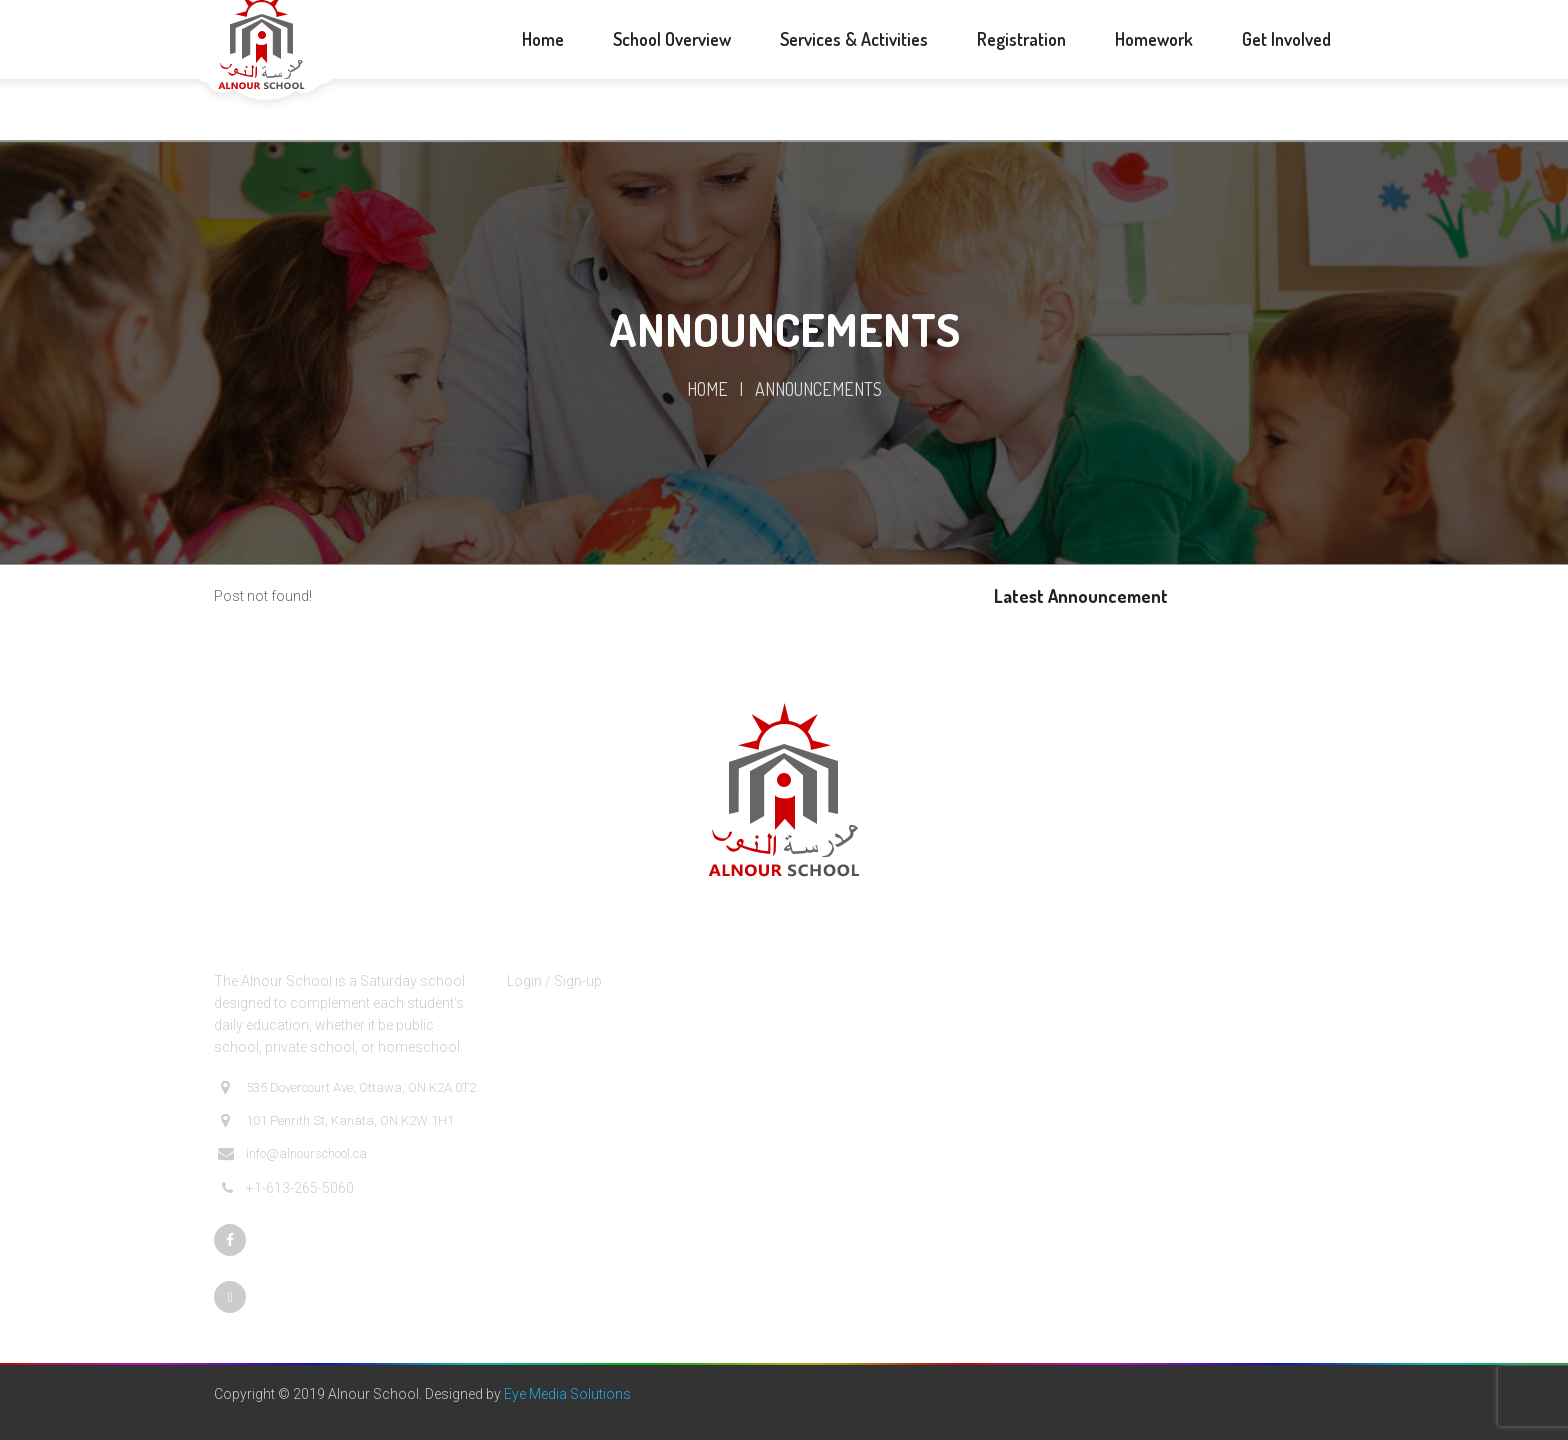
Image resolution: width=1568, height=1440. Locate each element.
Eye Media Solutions (567, 1394)
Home (707, 389)
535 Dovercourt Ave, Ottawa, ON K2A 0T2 (347, 1088)
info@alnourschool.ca (292, 1154)
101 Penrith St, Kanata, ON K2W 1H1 (336, 1121)
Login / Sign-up (554, 981)
